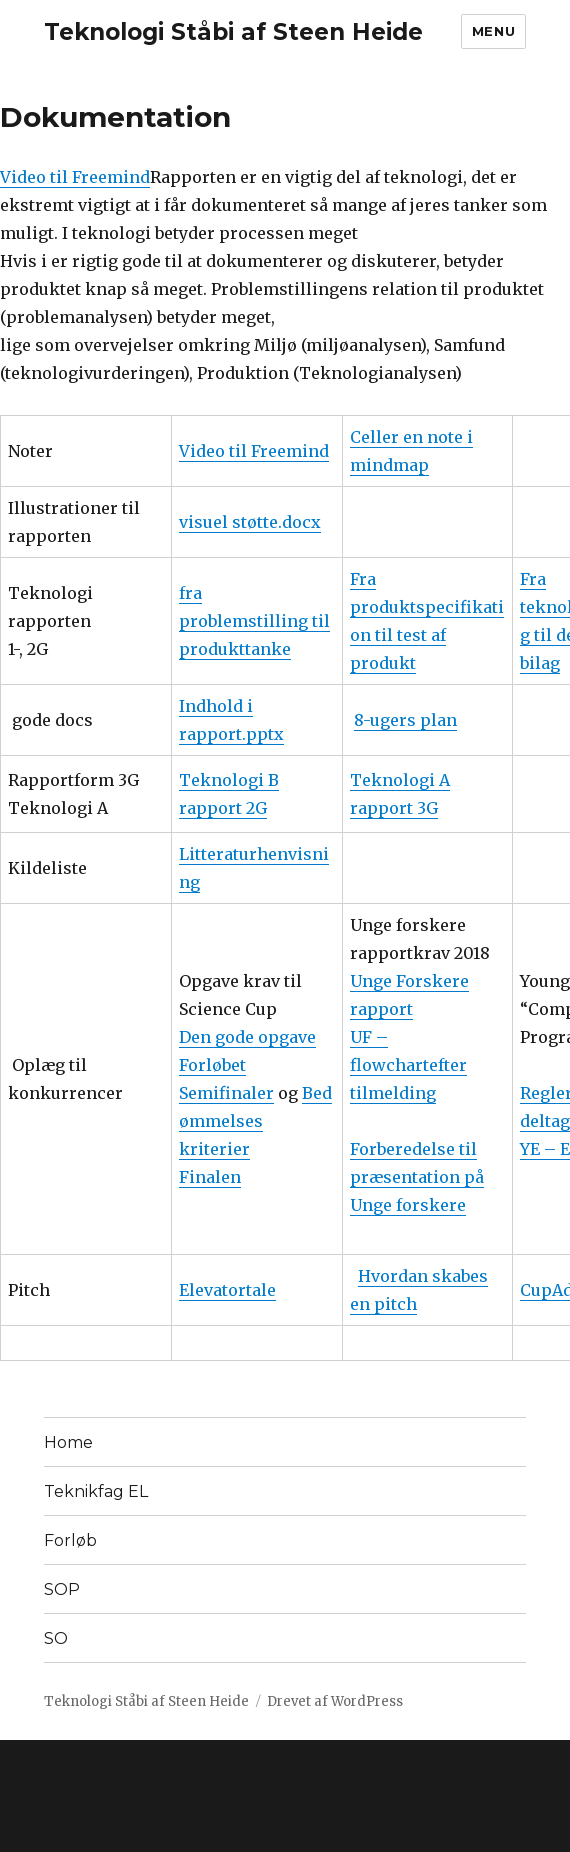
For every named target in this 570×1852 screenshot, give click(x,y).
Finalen (210, 1177)
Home (68, 1442)
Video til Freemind (75, 177)
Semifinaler (226, 1093)
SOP (62, 1589)
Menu (493, 31)
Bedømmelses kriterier (255, 1121)
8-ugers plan (405, 720)
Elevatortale (227, 1290)
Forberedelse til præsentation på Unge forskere (417, 1177)
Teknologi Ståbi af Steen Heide (233, 32)
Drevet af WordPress (335, 1701)
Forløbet (212, 1065)
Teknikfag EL (96, 1491)
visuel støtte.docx (250, 522)
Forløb (70, 1540)
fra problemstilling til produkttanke (254, 621)
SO (56, 1638)
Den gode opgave (247, 1037)
